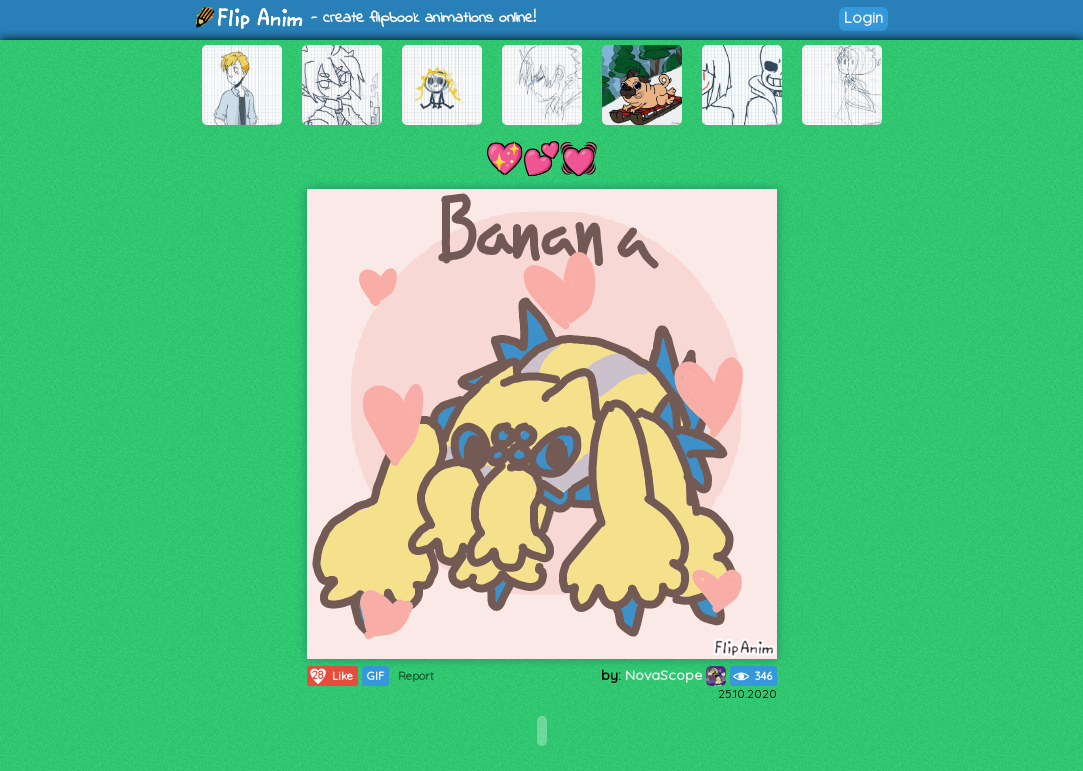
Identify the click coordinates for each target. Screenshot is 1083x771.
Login (863, 17)
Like (330, 676)
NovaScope (675, 675)
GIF (375, 676)
